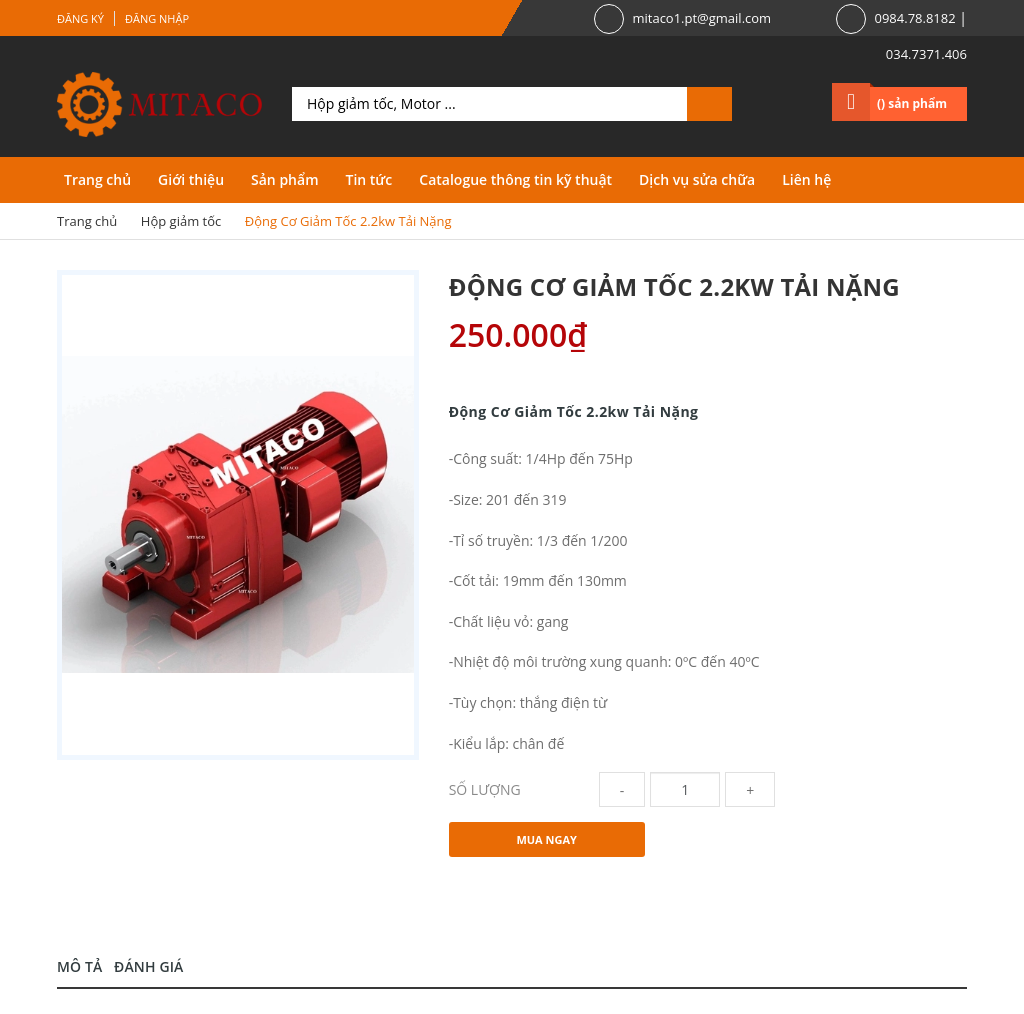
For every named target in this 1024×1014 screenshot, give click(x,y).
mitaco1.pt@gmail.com (701, 18)
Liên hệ (806, 179)
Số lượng (485, 789)
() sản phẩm (912, 103)
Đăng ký (80, 18)
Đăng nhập (157, 18)
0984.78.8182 (914, 18)
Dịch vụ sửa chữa (697, 179)
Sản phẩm (284, 179)
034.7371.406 (926, 54)
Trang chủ (97, 179)
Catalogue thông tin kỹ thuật (515, 179)
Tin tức (368, 179)
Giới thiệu (191, 179)
